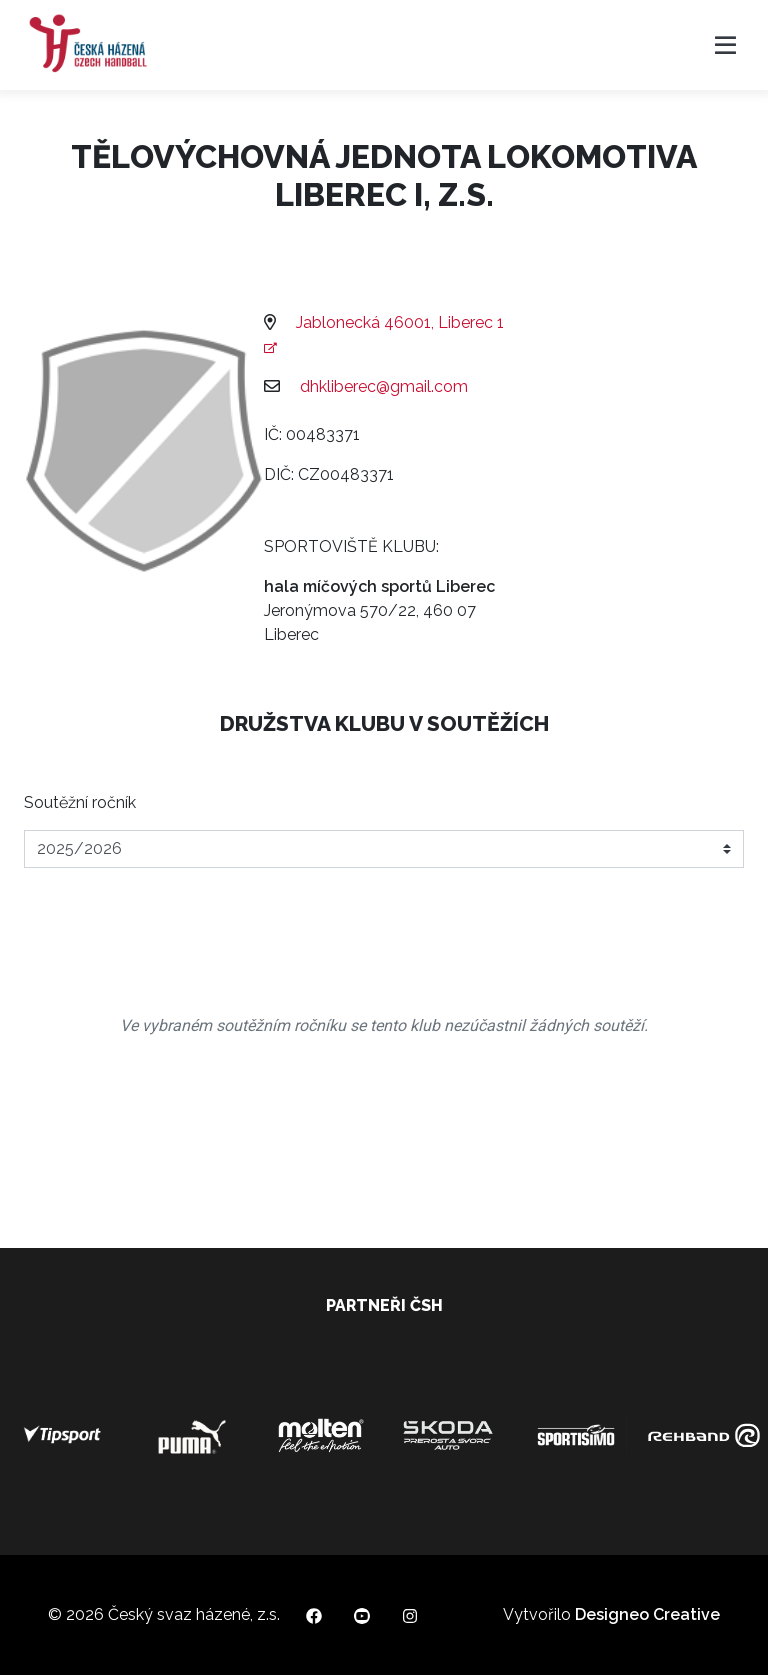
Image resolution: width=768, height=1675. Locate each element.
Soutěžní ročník (80, 802)
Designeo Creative (647, 1614)
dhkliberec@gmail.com (384, 386)
